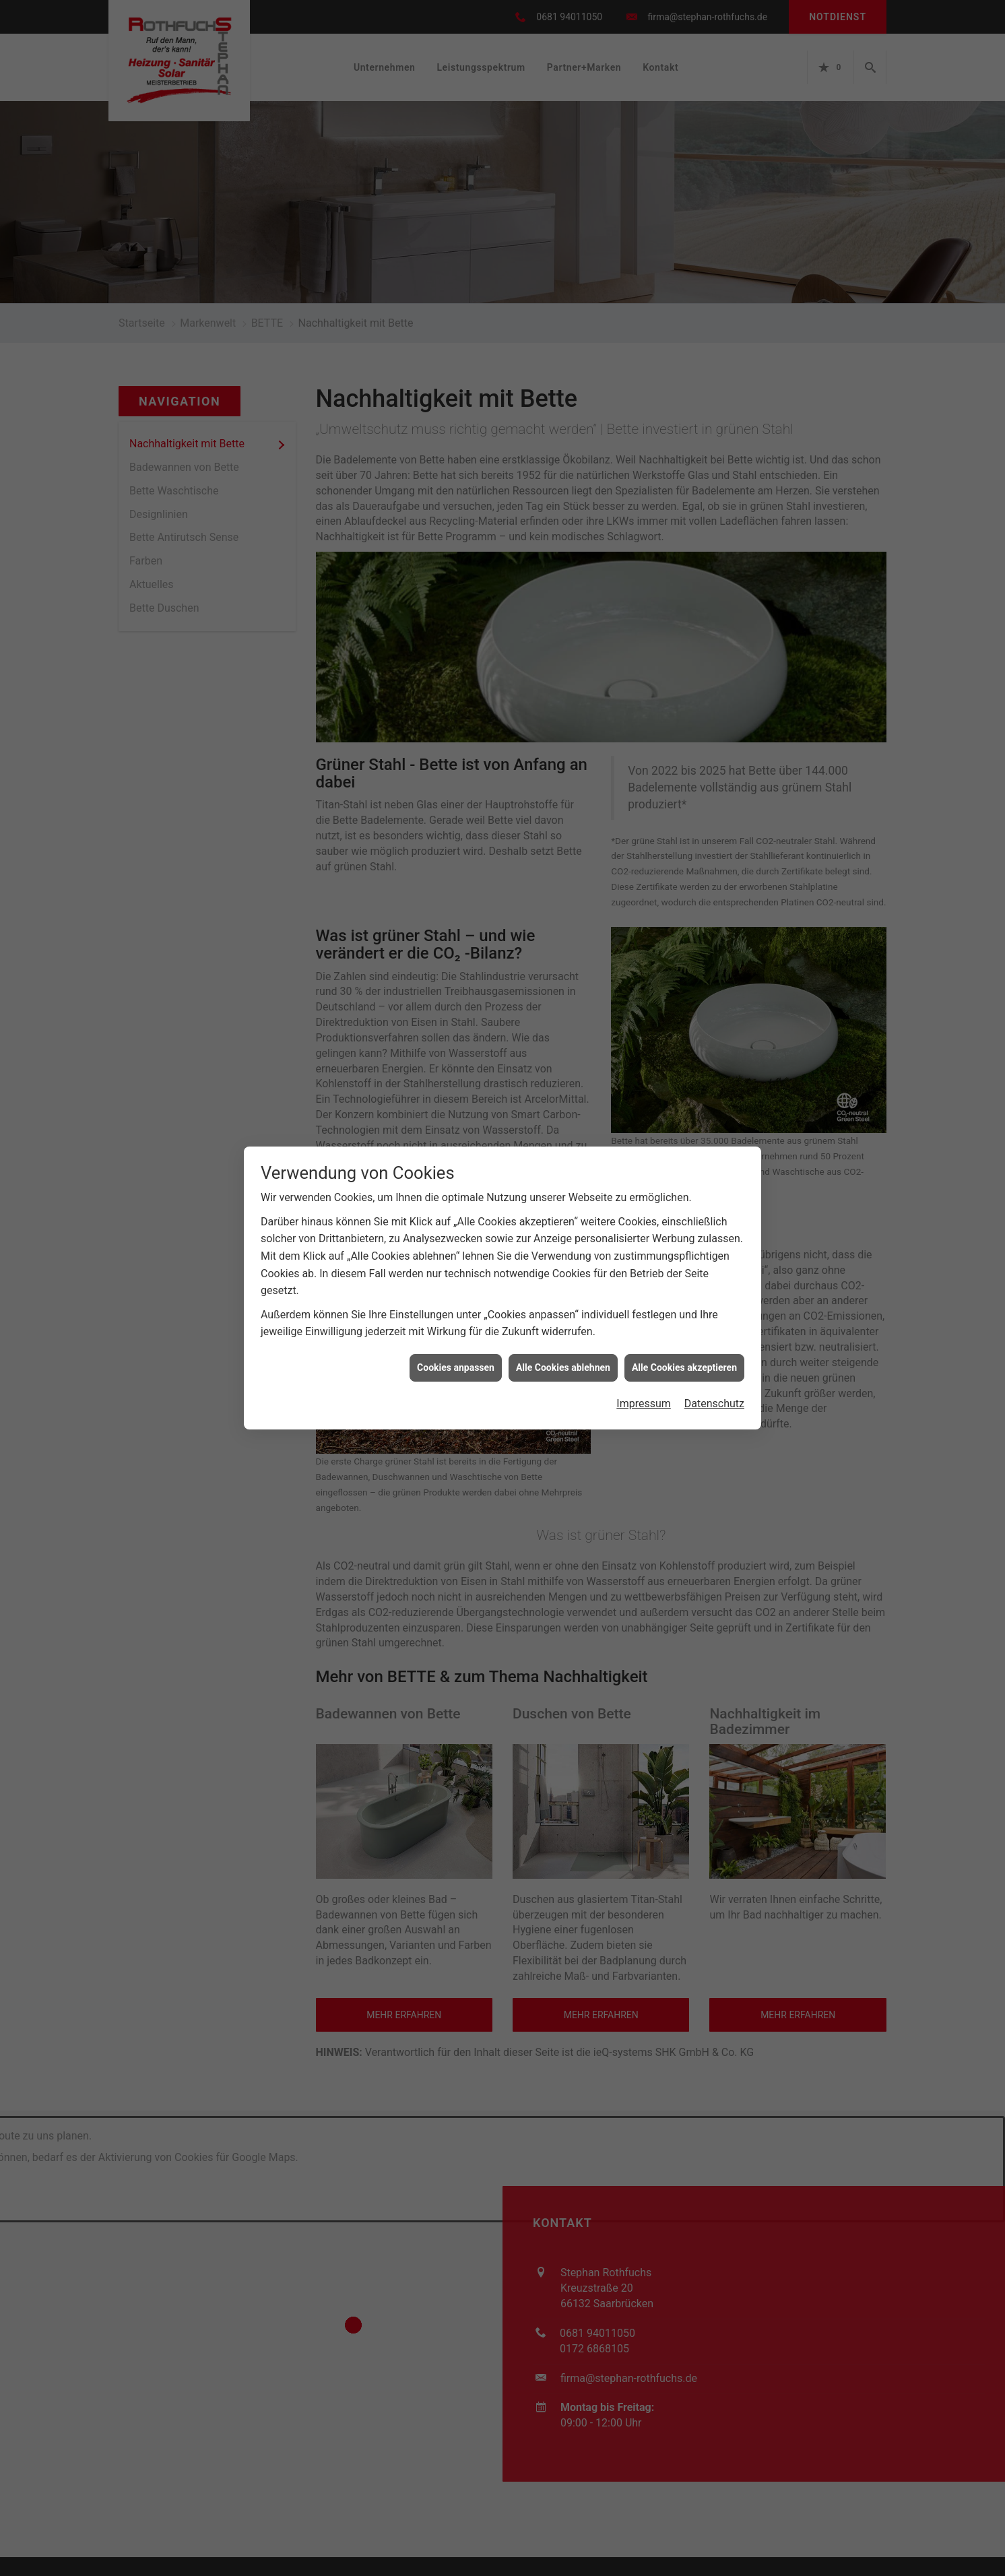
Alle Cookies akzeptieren (684, 1363)
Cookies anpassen (455, 1363)
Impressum (643, 1400)
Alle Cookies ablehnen (563, 1363)
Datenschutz (714, 1400)
